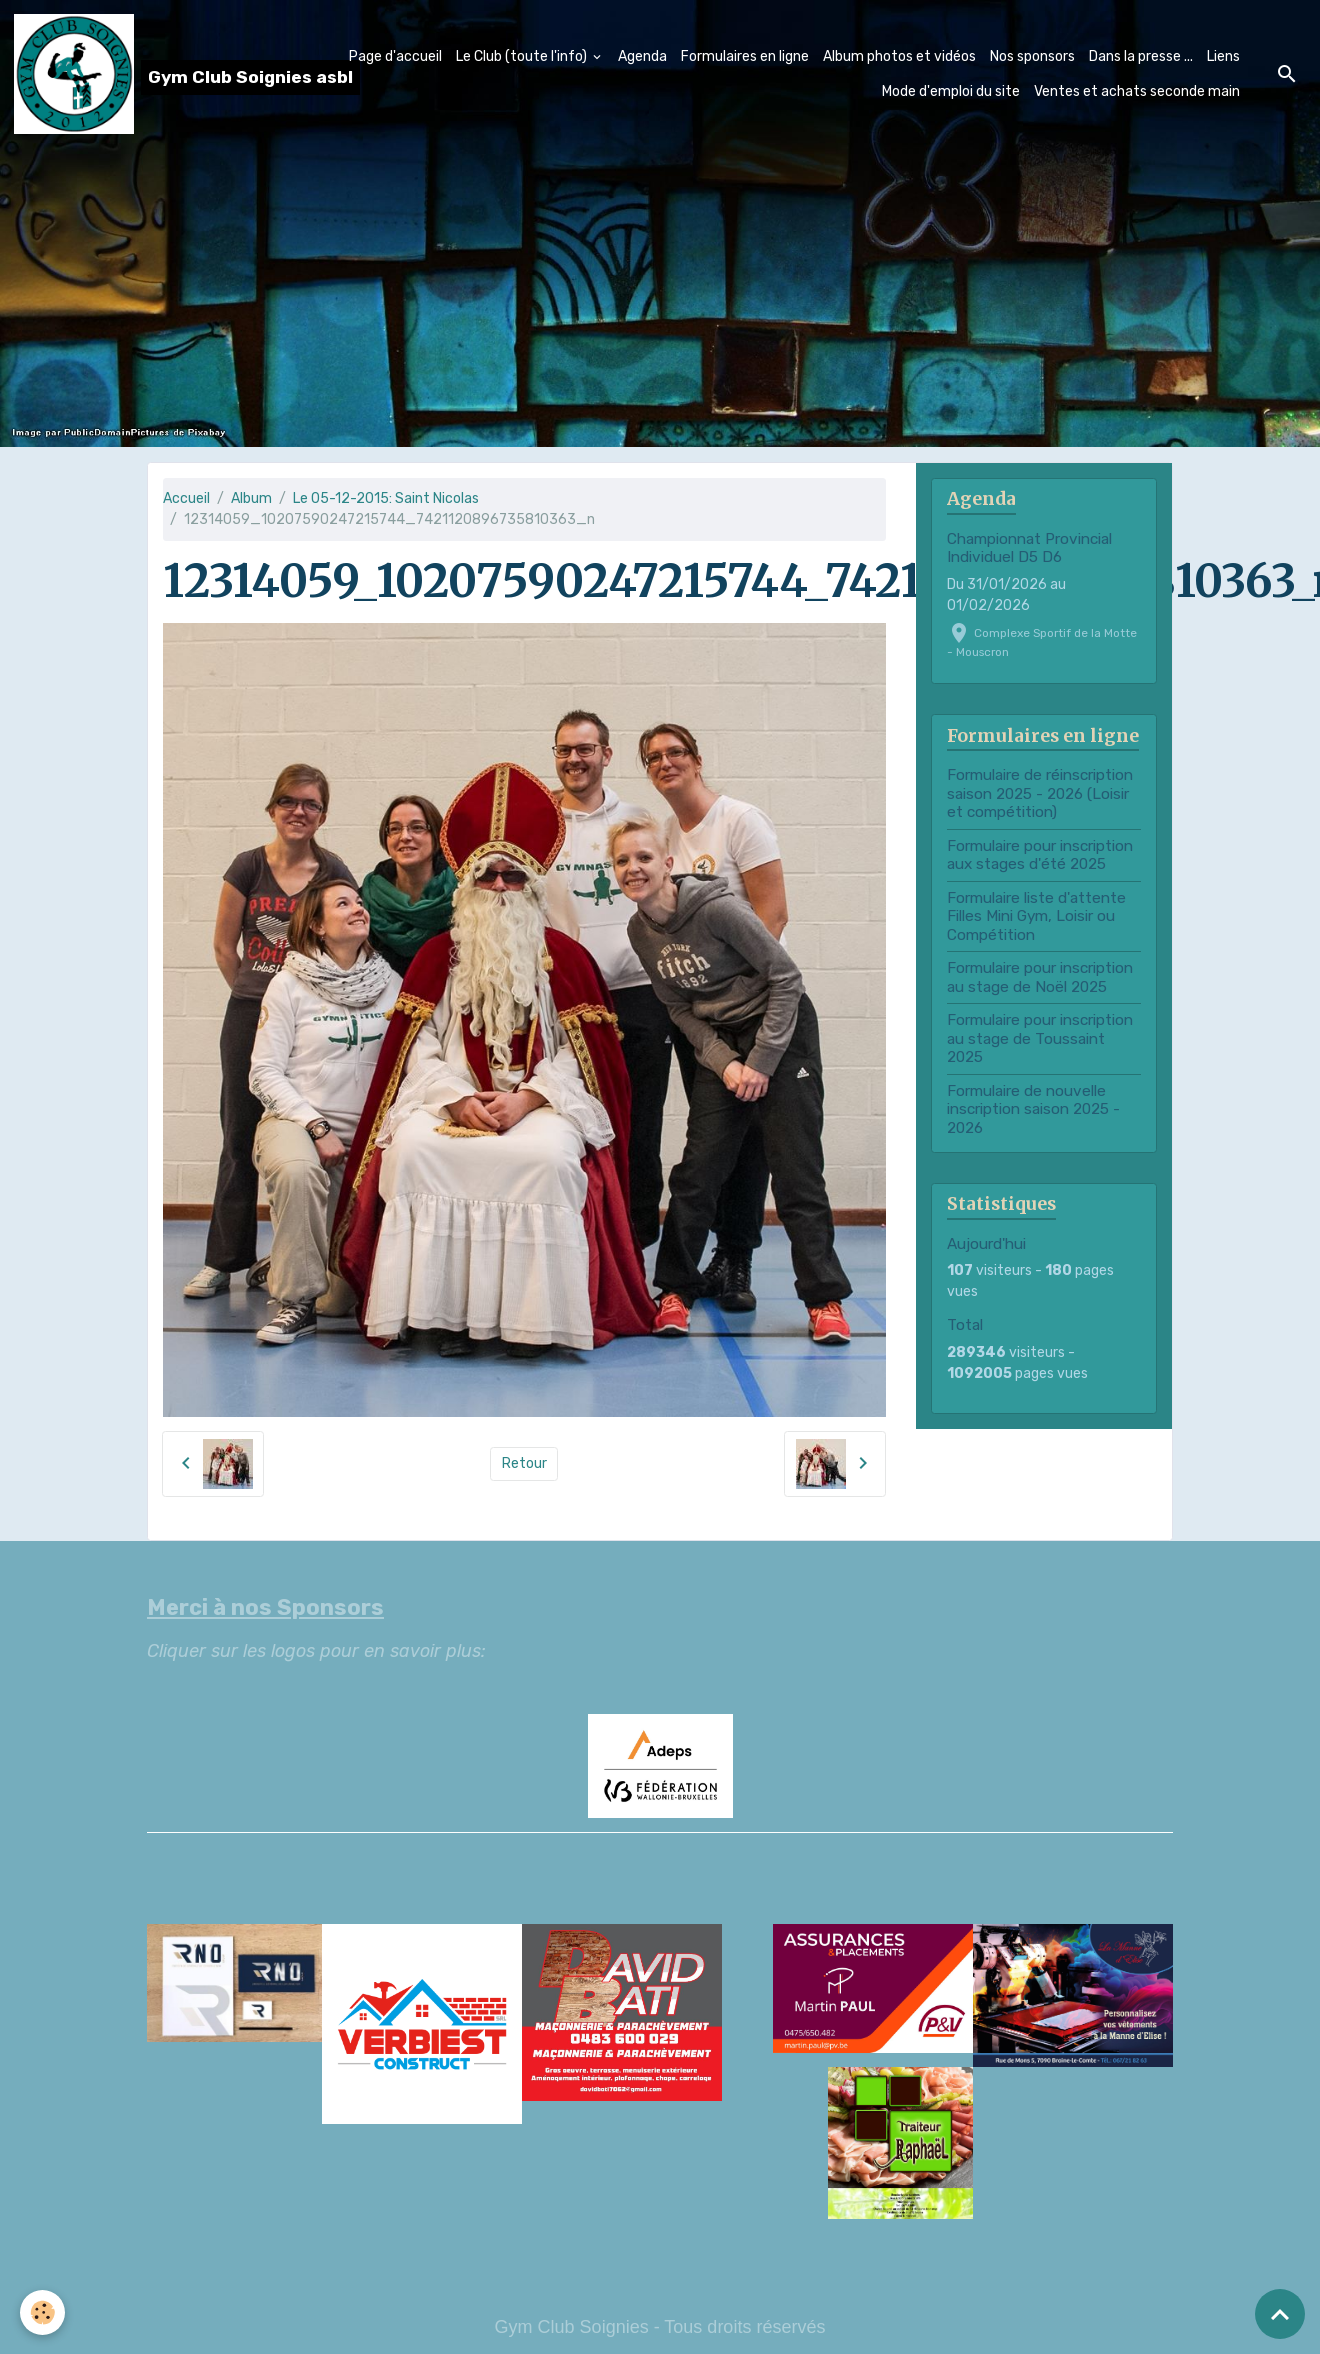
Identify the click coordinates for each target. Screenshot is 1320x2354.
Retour (524, 1463)
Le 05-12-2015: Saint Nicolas (386, 498)
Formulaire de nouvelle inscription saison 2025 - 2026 (1033, 1109)
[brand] (145, 74)
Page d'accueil (395, 56)
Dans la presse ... (1141, 56)
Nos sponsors (1032, 56)
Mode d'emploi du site (951, 91)
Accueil (186, 498)
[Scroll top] (1280, 2314)
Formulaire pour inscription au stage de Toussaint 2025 (1040, 1038)
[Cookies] (42, 2312)
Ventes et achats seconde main (1137, 91)
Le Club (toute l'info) (523, 56)
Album (251, 498)
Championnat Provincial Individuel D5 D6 (1029, 548)
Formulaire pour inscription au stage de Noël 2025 (1040, 977)
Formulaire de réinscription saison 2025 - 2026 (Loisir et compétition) (1040, 793)
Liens (1223, 56)
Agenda (642, 56)
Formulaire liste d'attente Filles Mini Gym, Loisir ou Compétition (1036, 916)
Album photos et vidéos (899, 56)
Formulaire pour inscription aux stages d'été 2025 (1040, 855)
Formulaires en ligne (745, 56)
